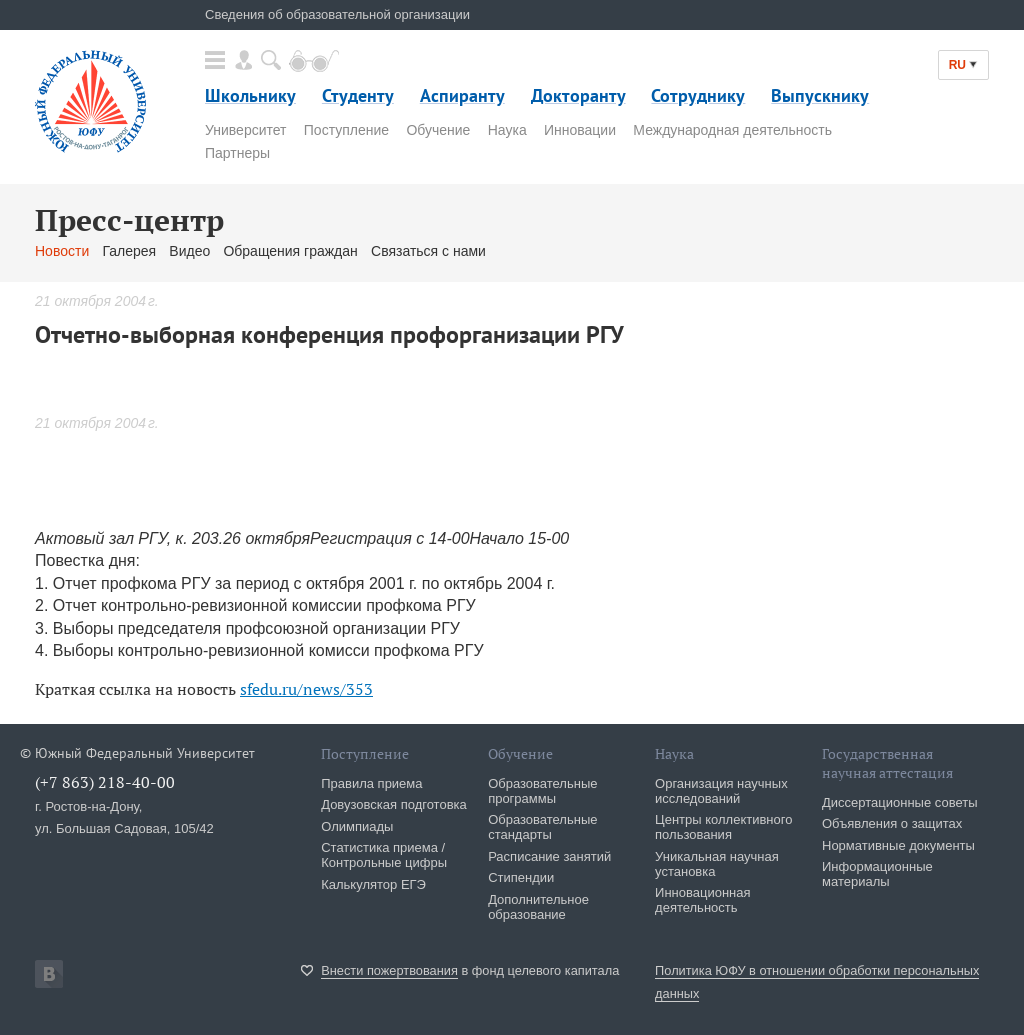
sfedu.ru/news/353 (306, 689)
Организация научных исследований (721, 791)
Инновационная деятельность (703, 900)
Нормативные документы (898, 845)
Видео (189, 251)
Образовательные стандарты (542, 827)
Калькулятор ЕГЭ (373, 884)
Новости (62, 251)
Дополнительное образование (538, 907)
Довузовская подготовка (394, 804)
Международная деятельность (732, 130)
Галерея (129, 251)
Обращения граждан (290, 251)
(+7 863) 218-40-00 (105, 782)
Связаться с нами (428, 251)
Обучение (438, 130)
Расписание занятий (549, 856)
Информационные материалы (877, 874)
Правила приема (371, 783)
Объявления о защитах (892, 823)
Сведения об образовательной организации (337, 14)
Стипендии (521, 877)
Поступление (346, 130)
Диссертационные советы (900, 802)
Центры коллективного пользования (723, 827)
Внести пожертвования (389, 970)
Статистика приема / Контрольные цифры (384, 855)
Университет (245, 130)
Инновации (580, 130)
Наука (507, 130)
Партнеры (237, 153)
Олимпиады (357, 826)
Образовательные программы (542, 791)
